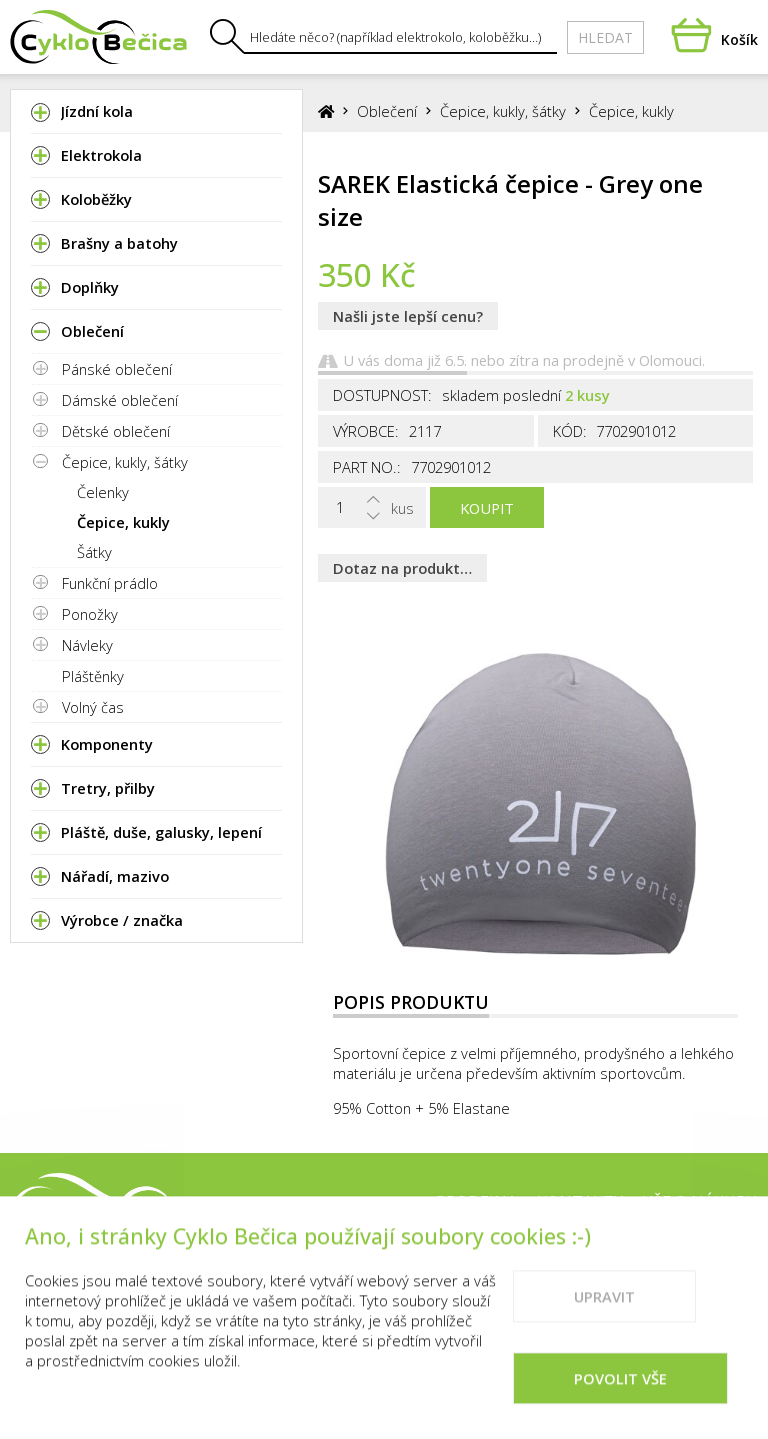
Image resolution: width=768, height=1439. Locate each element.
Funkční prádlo (110, 583)
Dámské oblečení (120, 400)
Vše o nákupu (700, 1202)
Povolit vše (620, 1403)
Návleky (87, 645)
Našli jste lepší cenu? (408, 316)
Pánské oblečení (117, 369)
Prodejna (476, 1202)
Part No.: (367, 467)
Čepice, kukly (123, 522)
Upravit (604, 1321)
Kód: (570, 431)
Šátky (94, 552)
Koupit (487, 508)
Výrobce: (366, 431)
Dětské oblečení (116, 431)
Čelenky (103, 492)
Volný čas (93, 707)
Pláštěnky (93, 676)
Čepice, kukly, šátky (125, 462)
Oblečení (387, 111)
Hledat (605, 37)
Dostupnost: (382, 395)
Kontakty (580, 1202)
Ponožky (90, 614)
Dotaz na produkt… (402, 568)
